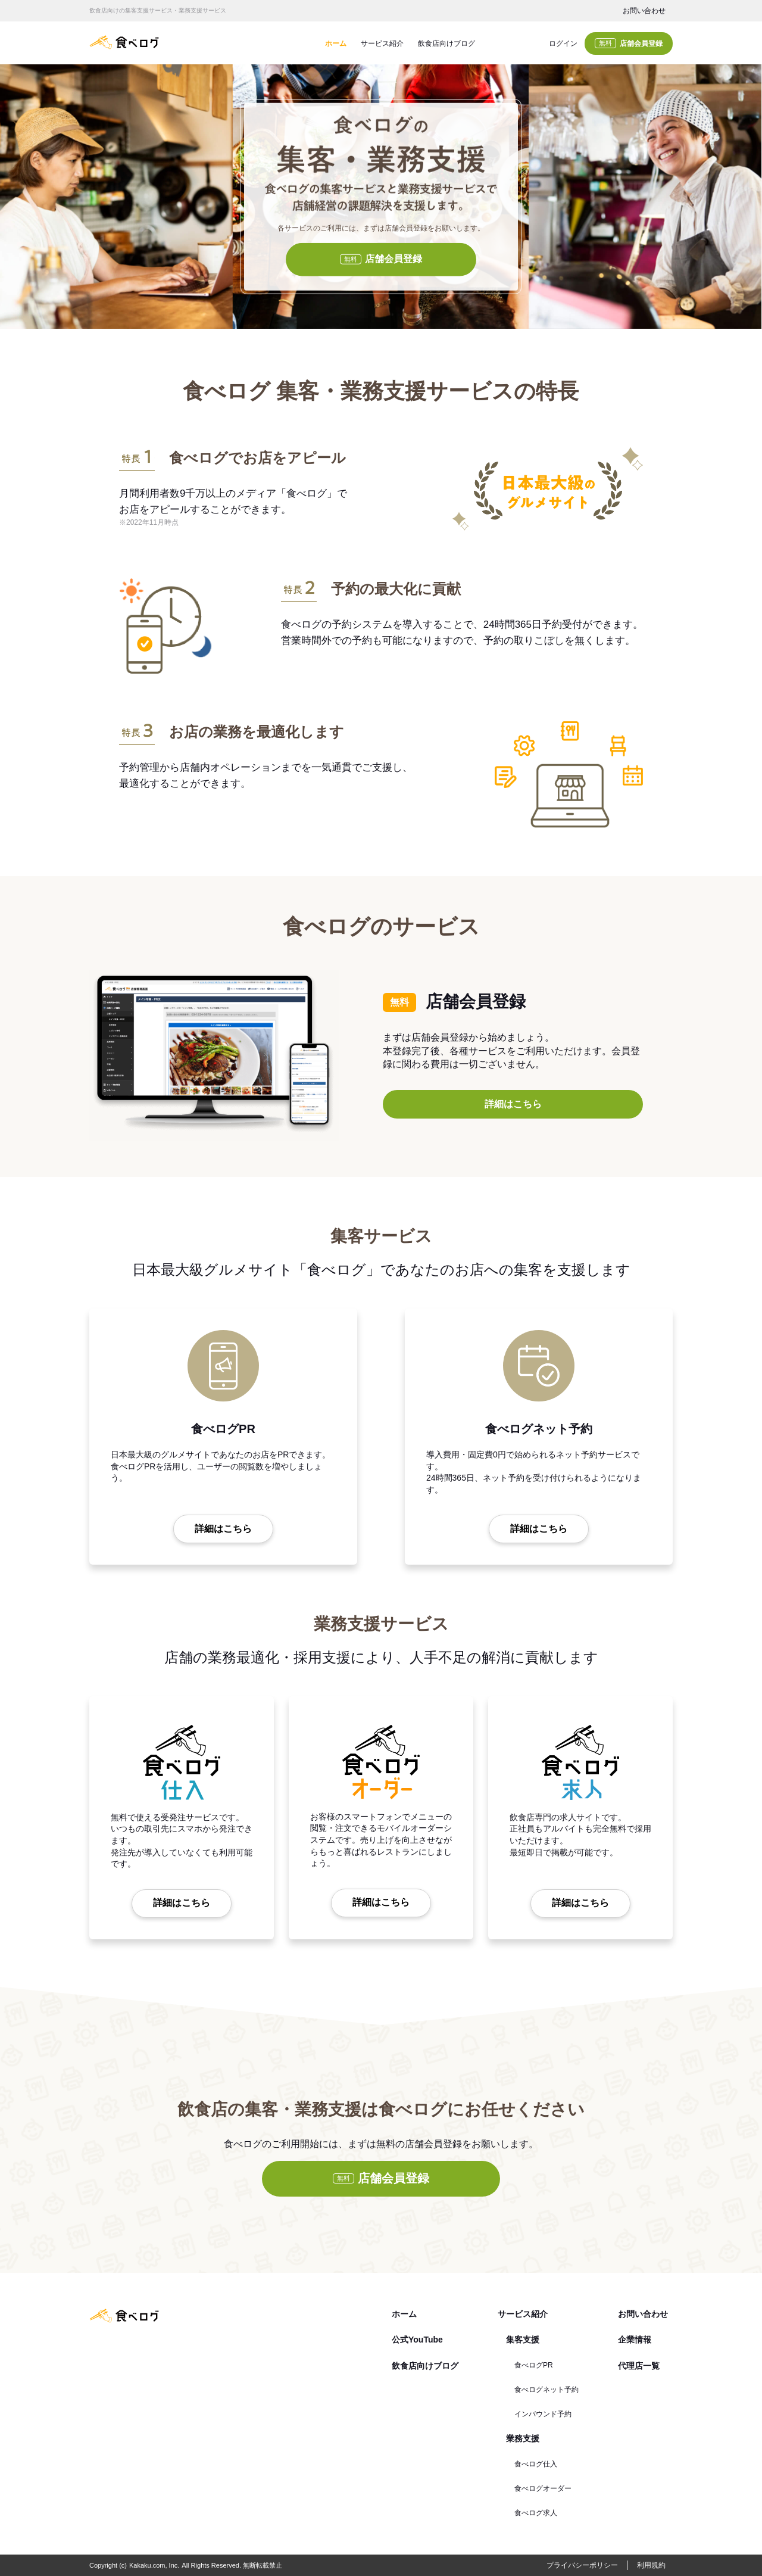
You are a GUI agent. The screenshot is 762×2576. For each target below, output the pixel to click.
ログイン (563, 43)
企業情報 (634, 2339)
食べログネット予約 (546, 2389)
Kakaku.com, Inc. (154, 2565)
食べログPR (533, 2365)
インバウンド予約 (543, 2414)
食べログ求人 (535, 2513)
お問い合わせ (644, 11)
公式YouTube (417, 2339)
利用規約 (651, 2565)
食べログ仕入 (535, 2464)
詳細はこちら (513, 1104)
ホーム (335, 43)
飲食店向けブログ (446, 43)
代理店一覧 (639, 2366)
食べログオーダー (543, 2488)
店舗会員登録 (629, 43)
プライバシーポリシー (582, 2565)
